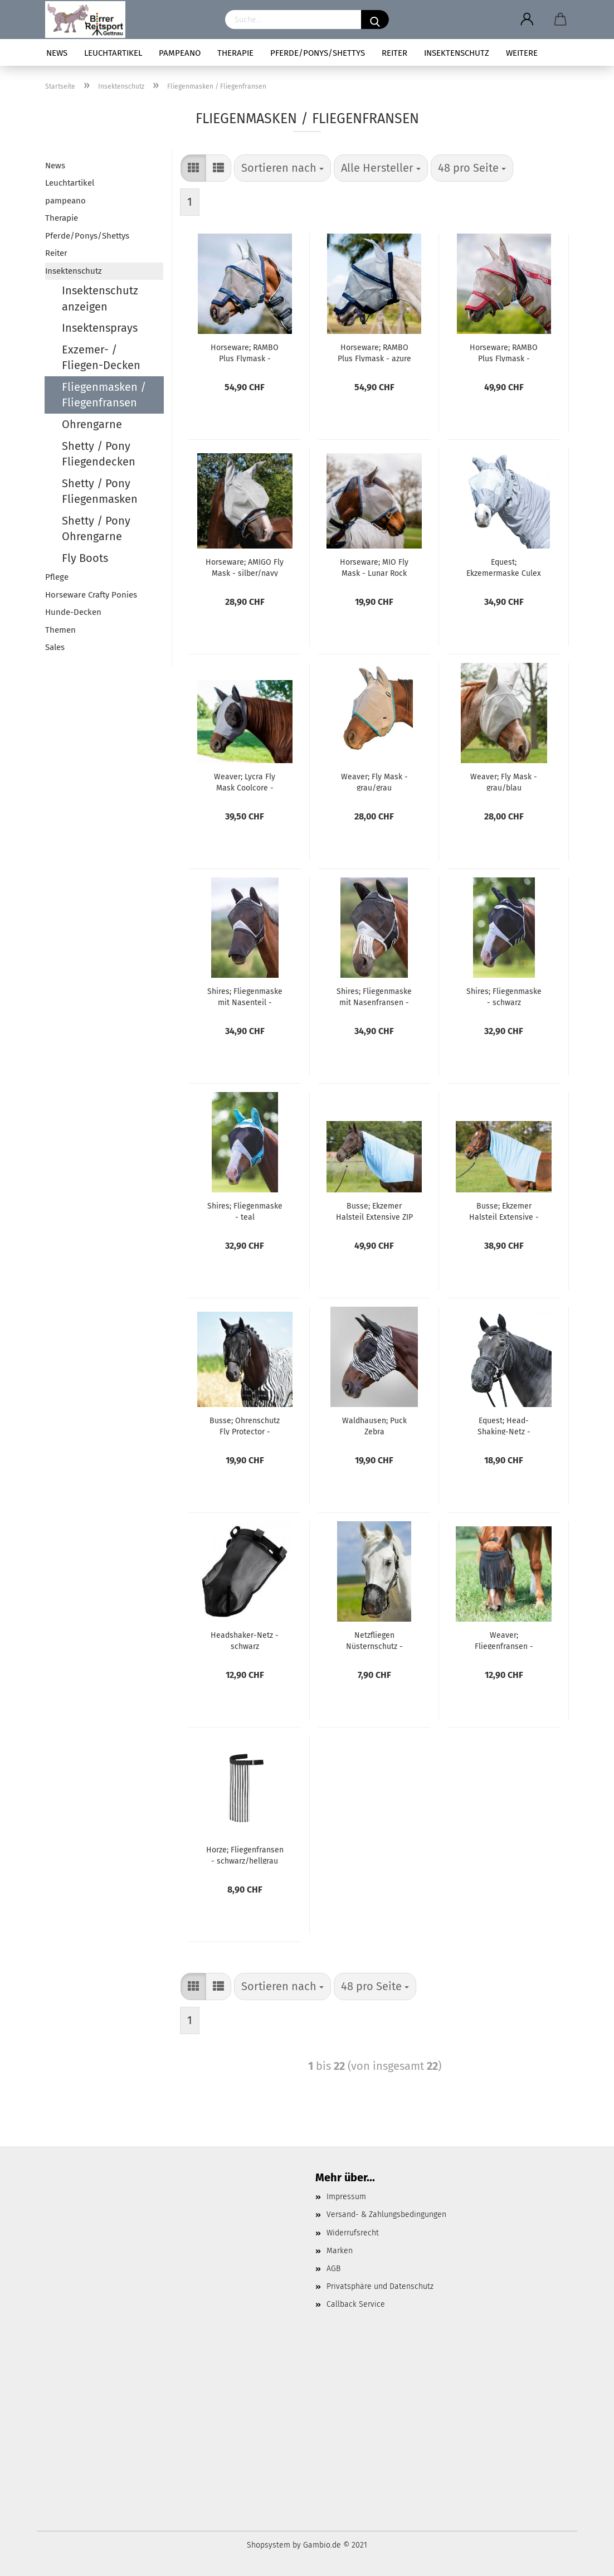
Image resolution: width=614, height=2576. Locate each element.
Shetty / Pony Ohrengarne (96, 529)
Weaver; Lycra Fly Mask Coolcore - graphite (244, 781)
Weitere (522, 53)
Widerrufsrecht (353, 2233)
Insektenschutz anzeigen (100, 298)
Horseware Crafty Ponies (91, 595)
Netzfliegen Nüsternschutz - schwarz (374, 1640)
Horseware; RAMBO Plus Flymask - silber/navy (245, 352)
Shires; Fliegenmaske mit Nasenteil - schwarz (244, 996)
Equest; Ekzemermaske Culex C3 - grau (503, 566)
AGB (333, 2268)
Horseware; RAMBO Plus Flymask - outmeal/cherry (504, 352)
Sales (55, 647)
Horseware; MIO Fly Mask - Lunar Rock (374, 566)
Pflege (57, 577)
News (56, 53)
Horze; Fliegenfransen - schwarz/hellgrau (245, 1854)
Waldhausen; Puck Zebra (374, 1425)
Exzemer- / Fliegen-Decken (101, 357)
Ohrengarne (92, 424)
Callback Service (356, 2304)
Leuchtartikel (113, 53)
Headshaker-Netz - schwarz (245, 1640)
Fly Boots (85, 558)
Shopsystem (268, 2545)
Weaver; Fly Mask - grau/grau (374, 781)
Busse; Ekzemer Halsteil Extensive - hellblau (504, 1210)
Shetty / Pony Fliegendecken (98, 454)
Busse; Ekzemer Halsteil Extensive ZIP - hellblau (374, 1210)
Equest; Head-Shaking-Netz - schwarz (503, 1425)
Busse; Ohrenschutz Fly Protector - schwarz (244, 1425)
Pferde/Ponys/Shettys (317, 53)
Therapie (235, 53)
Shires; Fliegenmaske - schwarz (504, 996)
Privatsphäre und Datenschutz (380, 2286)
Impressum (346, 2196)
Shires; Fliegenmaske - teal (244, 1210)
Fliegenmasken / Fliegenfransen (104, 395)
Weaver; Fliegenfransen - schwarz (504, 1640)
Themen (60, 630)
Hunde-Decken (73, 612)
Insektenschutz (456, 53)
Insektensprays (100, 327)
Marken (340, 2250)
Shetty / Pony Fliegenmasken (100, 491)
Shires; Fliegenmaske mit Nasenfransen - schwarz (374, 996)
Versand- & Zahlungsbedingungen (386, 2214)
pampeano (180, 53)
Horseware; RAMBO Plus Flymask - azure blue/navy (374, 352)
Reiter (394, 53)
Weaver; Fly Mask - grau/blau (503, 781)
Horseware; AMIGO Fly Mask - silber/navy (245, 566)
